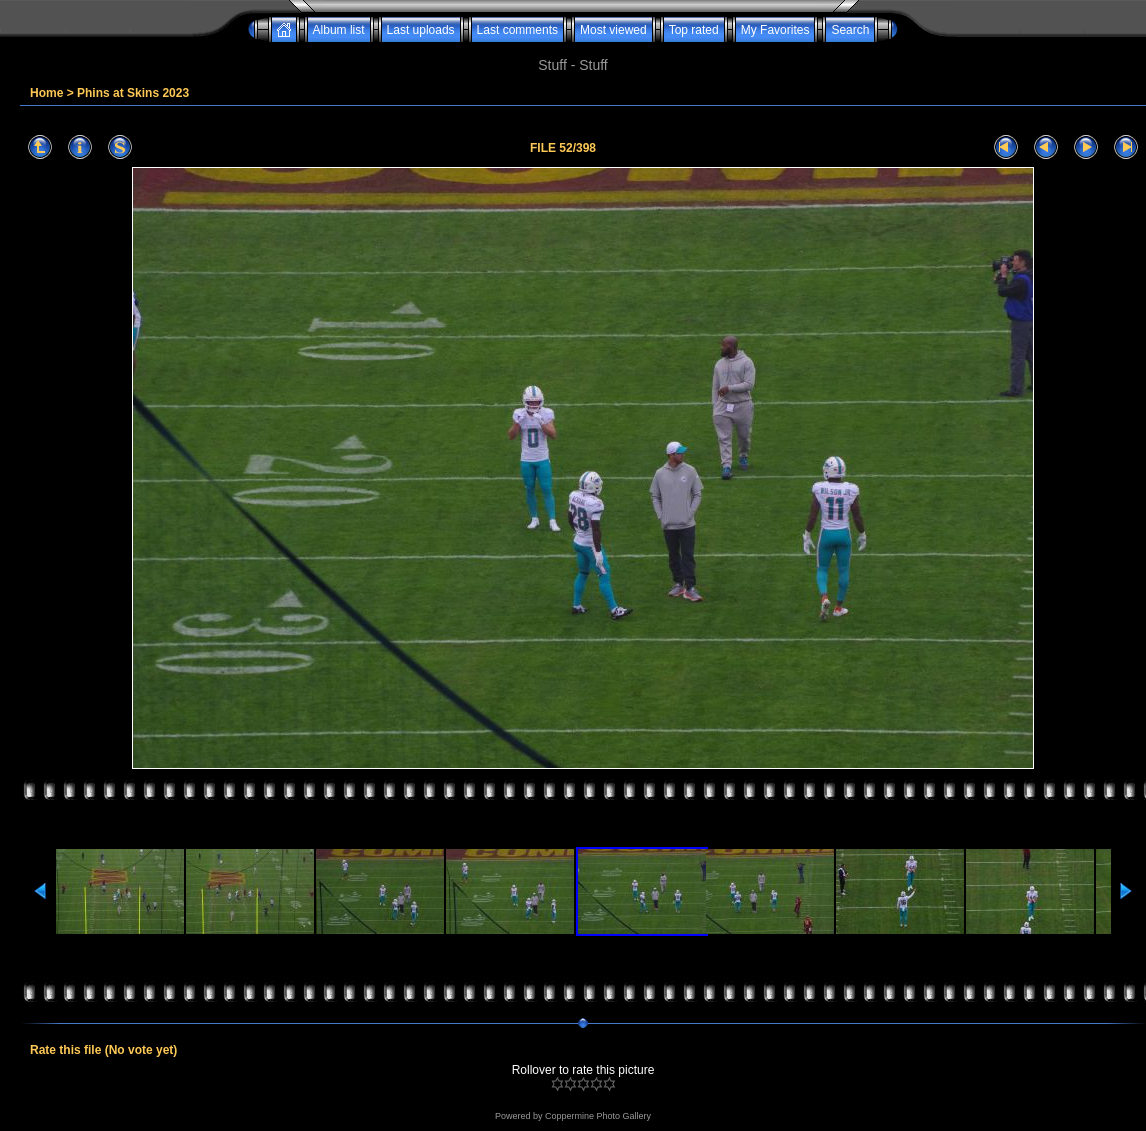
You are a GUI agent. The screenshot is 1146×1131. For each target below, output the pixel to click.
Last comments (517, 30)
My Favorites (775, 30)
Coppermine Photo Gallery (598, 1116)
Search (850, 30)
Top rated (694, 30)
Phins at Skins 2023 (133, 93)
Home (46, 93)
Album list (339, 30)
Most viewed (613, 30)
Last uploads (421, 30)
